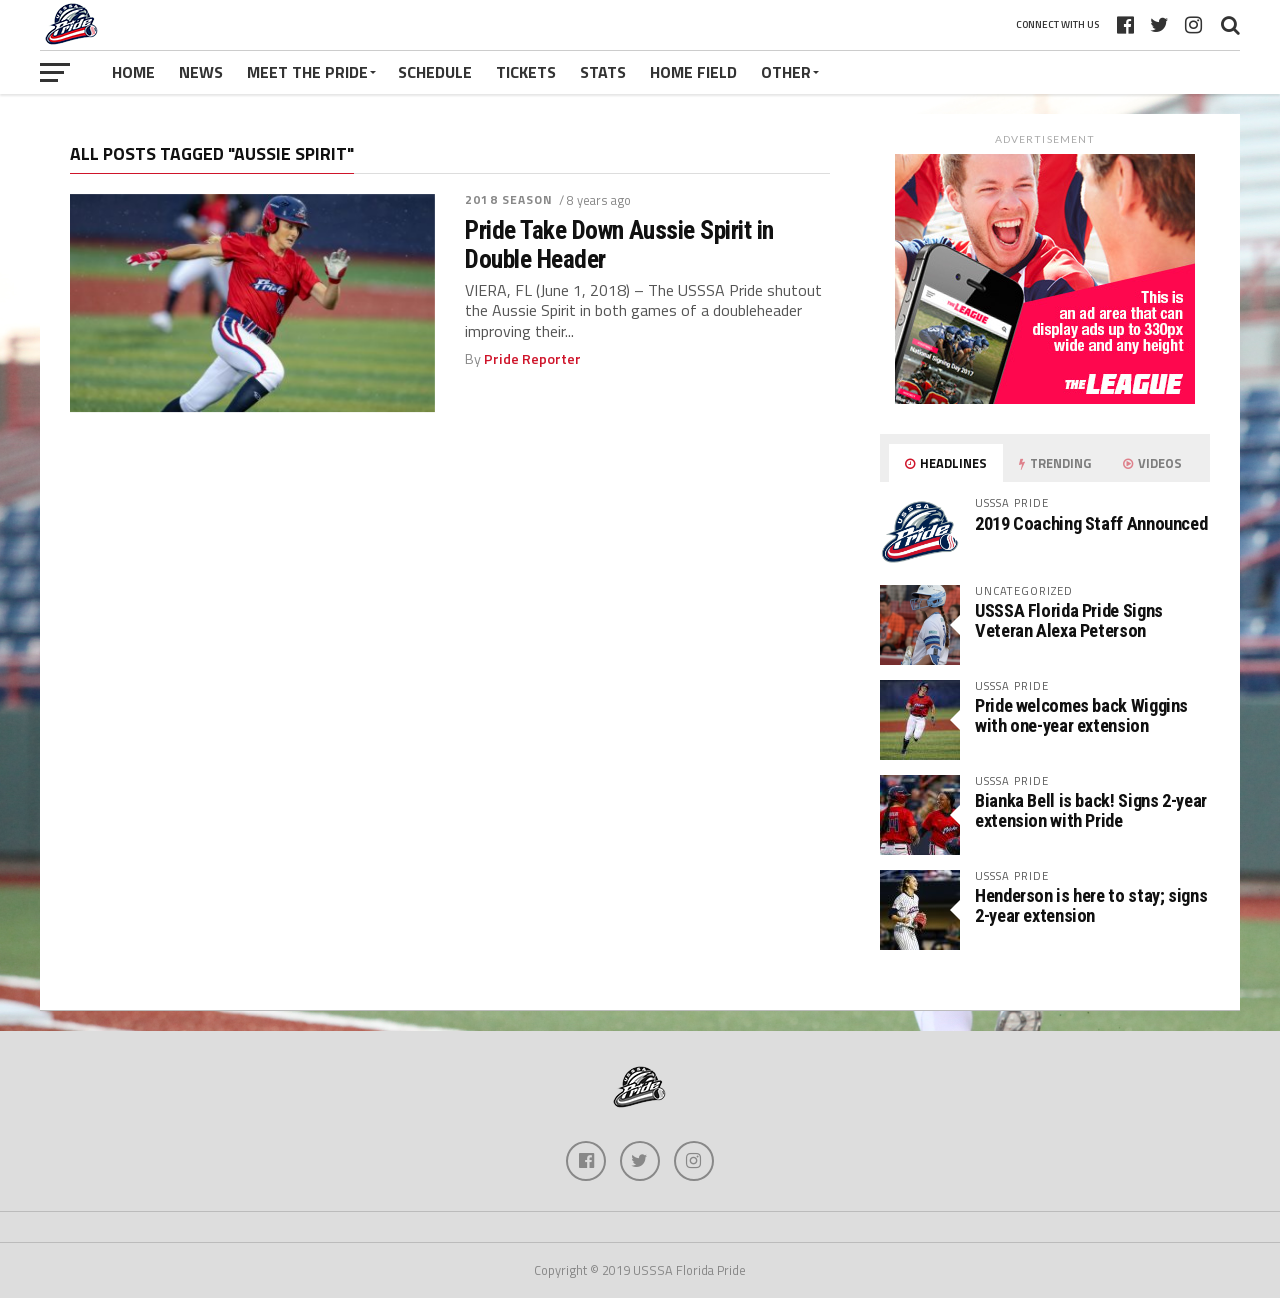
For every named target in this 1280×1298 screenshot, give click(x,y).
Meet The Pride (307, 72)
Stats (603, 72)
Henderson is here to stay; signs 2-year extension (1091, 905)
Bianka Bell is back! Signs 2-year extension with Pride (1091, 810)
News (201, 72)
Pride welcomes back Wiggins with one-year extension (1081, 715)
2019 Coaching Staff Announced (1091, 523)
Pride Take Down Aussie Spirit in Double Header (619, 244)
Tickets (526, 72)
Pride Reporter (532, 359)
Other (786, 72)
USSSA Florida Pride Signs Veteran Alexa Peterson (1069, 620)
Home (133, 72)
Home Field (693, 72)
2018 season (509, 199)
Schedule (435, 72)
